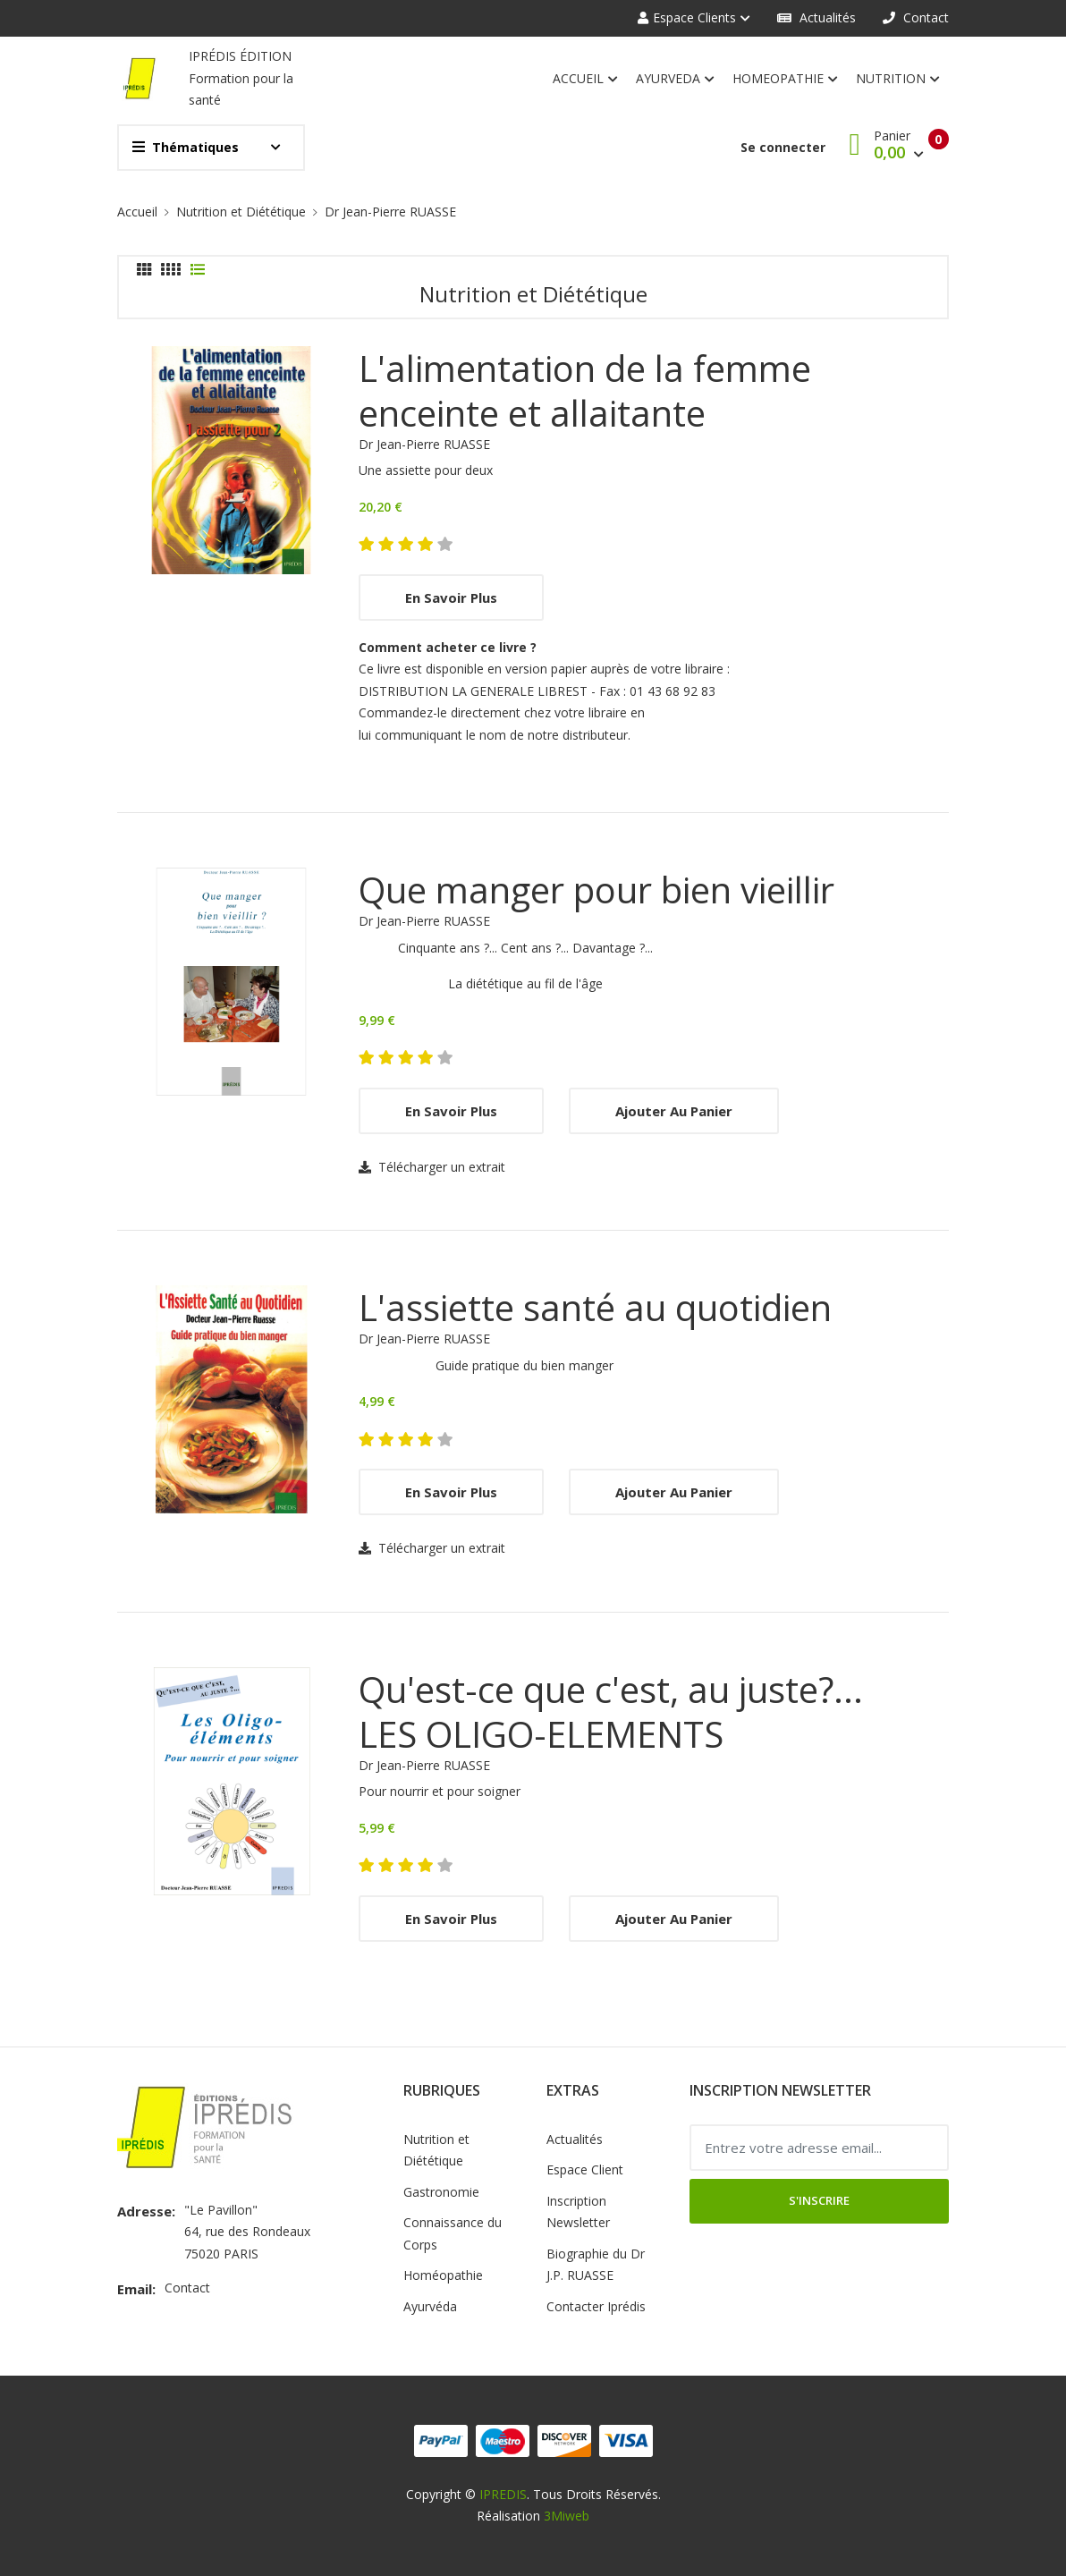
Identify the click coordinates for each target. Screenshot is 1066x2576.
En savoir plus (451, 597)
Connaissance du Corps (452, 2233)
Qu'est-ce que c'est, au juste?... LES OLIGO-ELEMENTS (611, 1712)
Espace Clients (687, 17)
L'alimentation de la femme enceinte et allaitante (585, 391)
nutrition (898, 79)
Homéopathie (443, 2275)
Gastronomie (441, 2191)
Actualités (816, 17)
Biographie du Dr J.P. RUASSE (595, 2264)
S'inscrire (819, 2200)
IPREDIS (503, 2494)
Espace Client (584, 2169)
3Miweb (566, 2515)
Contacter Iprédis (596, 2306)
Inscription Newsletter (578, 2212)
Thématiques (185, 147)
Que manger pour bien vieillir (596, 890)
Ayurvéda (430, 2306)
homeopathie (785, 79)
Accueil (585, 79)
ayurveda (675, 79)
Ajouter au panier (673, 1111)
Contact (916, 17)
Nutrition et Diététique (241, 211)
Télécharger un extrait (432, 1166)
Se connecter (782, 147)
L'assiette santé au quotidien (595, 1307)
